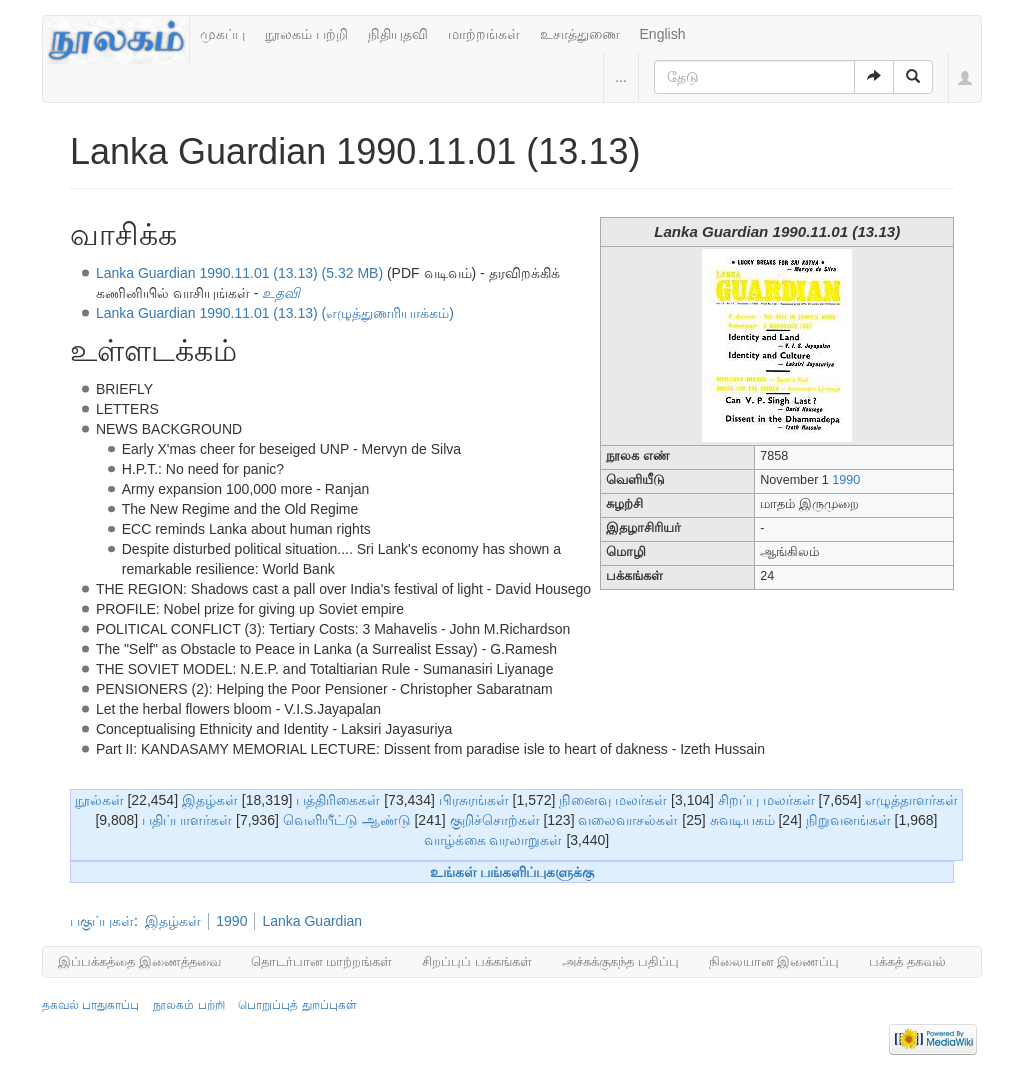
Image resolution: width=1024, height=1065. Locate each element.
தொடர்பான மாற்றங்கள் (322, 961)
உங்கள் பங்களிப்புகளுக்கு (512, 872)
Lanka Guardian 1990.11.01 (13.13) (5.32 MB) (239, 273)
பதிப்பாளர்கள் (187, 820)
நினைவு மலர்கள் (613, 800)
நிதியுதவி (398, 34)
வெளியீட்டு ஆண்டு (347, 820)
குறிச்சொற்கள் (495, 820)
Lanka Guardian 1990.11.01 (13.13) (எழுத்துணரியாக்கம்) (275, 313)
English (663, 34)
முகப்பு (222, 34)
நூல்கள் (99, 800)
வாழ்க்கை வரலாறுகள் (493, 840)
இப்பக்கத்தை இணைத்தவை (139, 961)
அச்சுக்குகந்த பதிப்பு (620, 961)
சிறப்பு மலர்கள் (766, 800)
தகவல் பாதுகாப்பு (90, 1005)
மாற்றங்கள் (484, 34)
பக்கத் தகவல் (907, 961)
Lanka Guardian (312, 921)
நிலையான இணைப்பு (774, 961)
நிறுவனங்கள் (848, 820)
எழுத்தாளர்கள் (911, 800)
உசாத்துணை (580, 34)
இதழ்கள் (210, 800)
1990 (846, 480)
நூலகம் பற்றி (306, 34)
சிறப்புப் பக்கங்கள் (477, 961)
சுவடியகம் (742, 820)
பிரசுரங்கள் (474, 800)
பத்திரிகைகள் (338, 800)
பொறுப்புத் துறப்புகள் (297, 1005)
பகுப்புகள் (102, 921)
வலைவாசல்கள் (628, 820)
